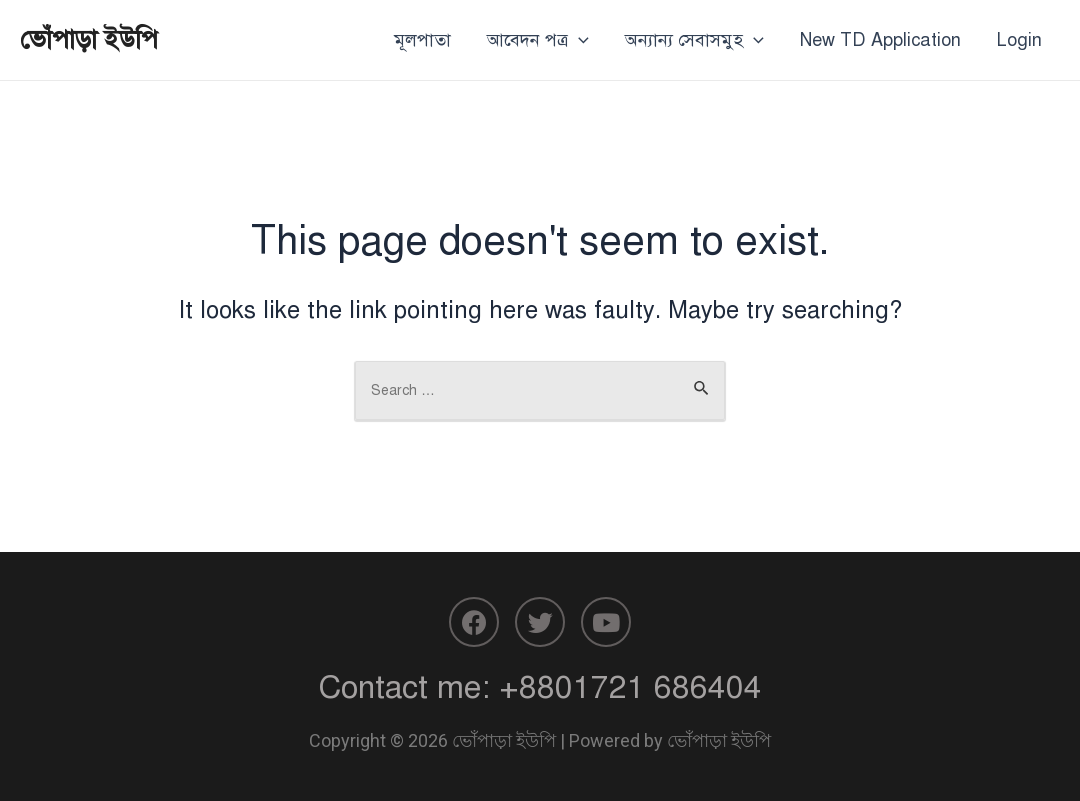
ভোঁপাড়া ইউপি (89, 39)
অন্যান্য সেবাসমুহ (694, 40)
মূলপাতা (422, 40)
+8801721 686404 (630, 687)
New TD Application (880, 40)
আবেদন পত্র (538, 40)
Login (1019, 40)
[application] (578, 40)
